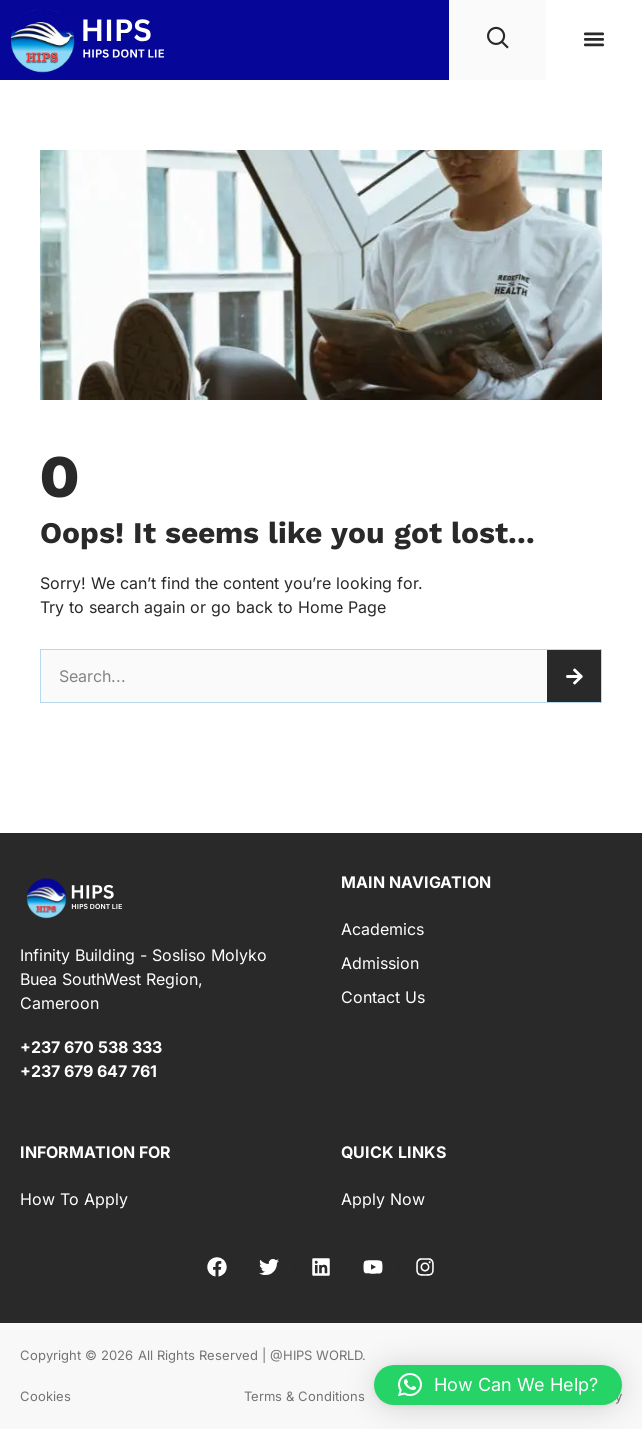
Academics (382, 929)
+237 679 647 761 (88, 1071)
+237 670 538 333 (91, 1047)
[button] (593, 39)
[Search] (574, 676)
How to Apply (74, 1199)
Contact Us (383, 997)
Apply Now (383, 1199)
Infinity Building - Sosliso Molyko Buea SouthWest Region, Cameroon (143, 979)
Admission (380, 963)
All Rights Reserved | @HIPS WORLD (250, 1355)
